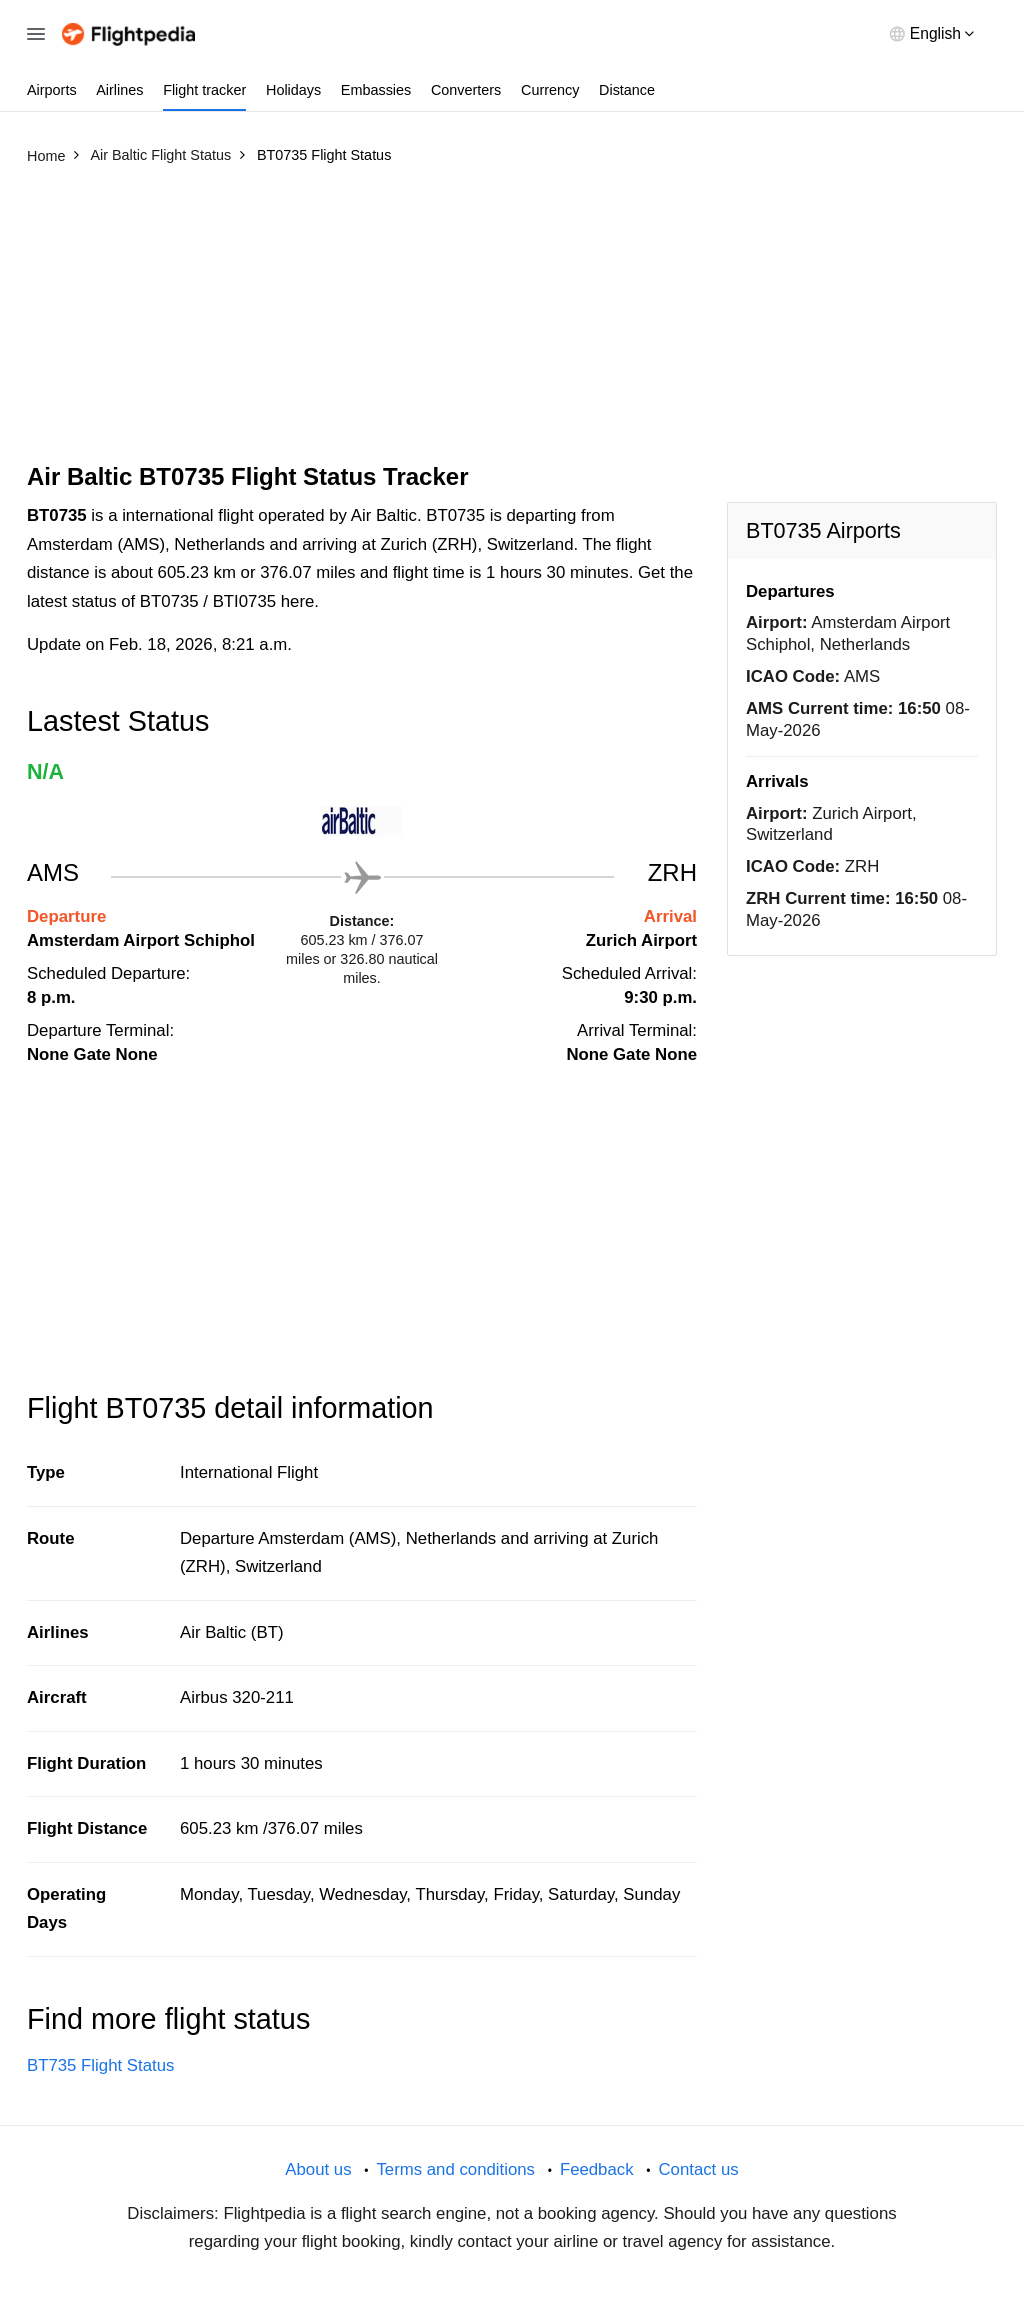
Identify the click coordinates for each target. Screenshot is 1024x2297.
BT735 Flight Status (100, 2065)
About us (318, 2169)
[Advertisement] (512, 323)
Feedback (597, 2169)
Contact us (698, 2169)
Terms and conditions (455, 2169)
